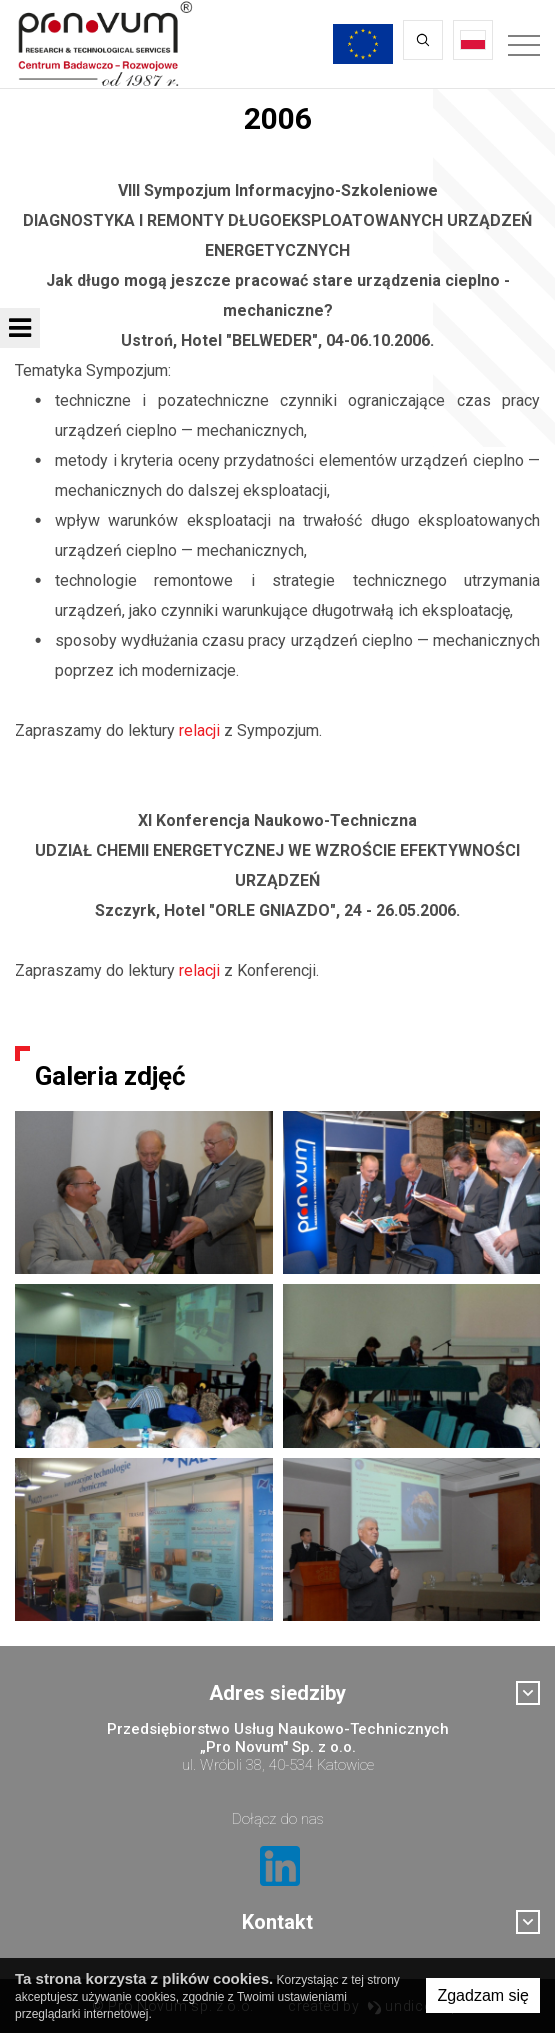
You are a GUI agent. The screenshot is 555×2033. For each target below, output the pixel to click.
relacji (199, 730)
